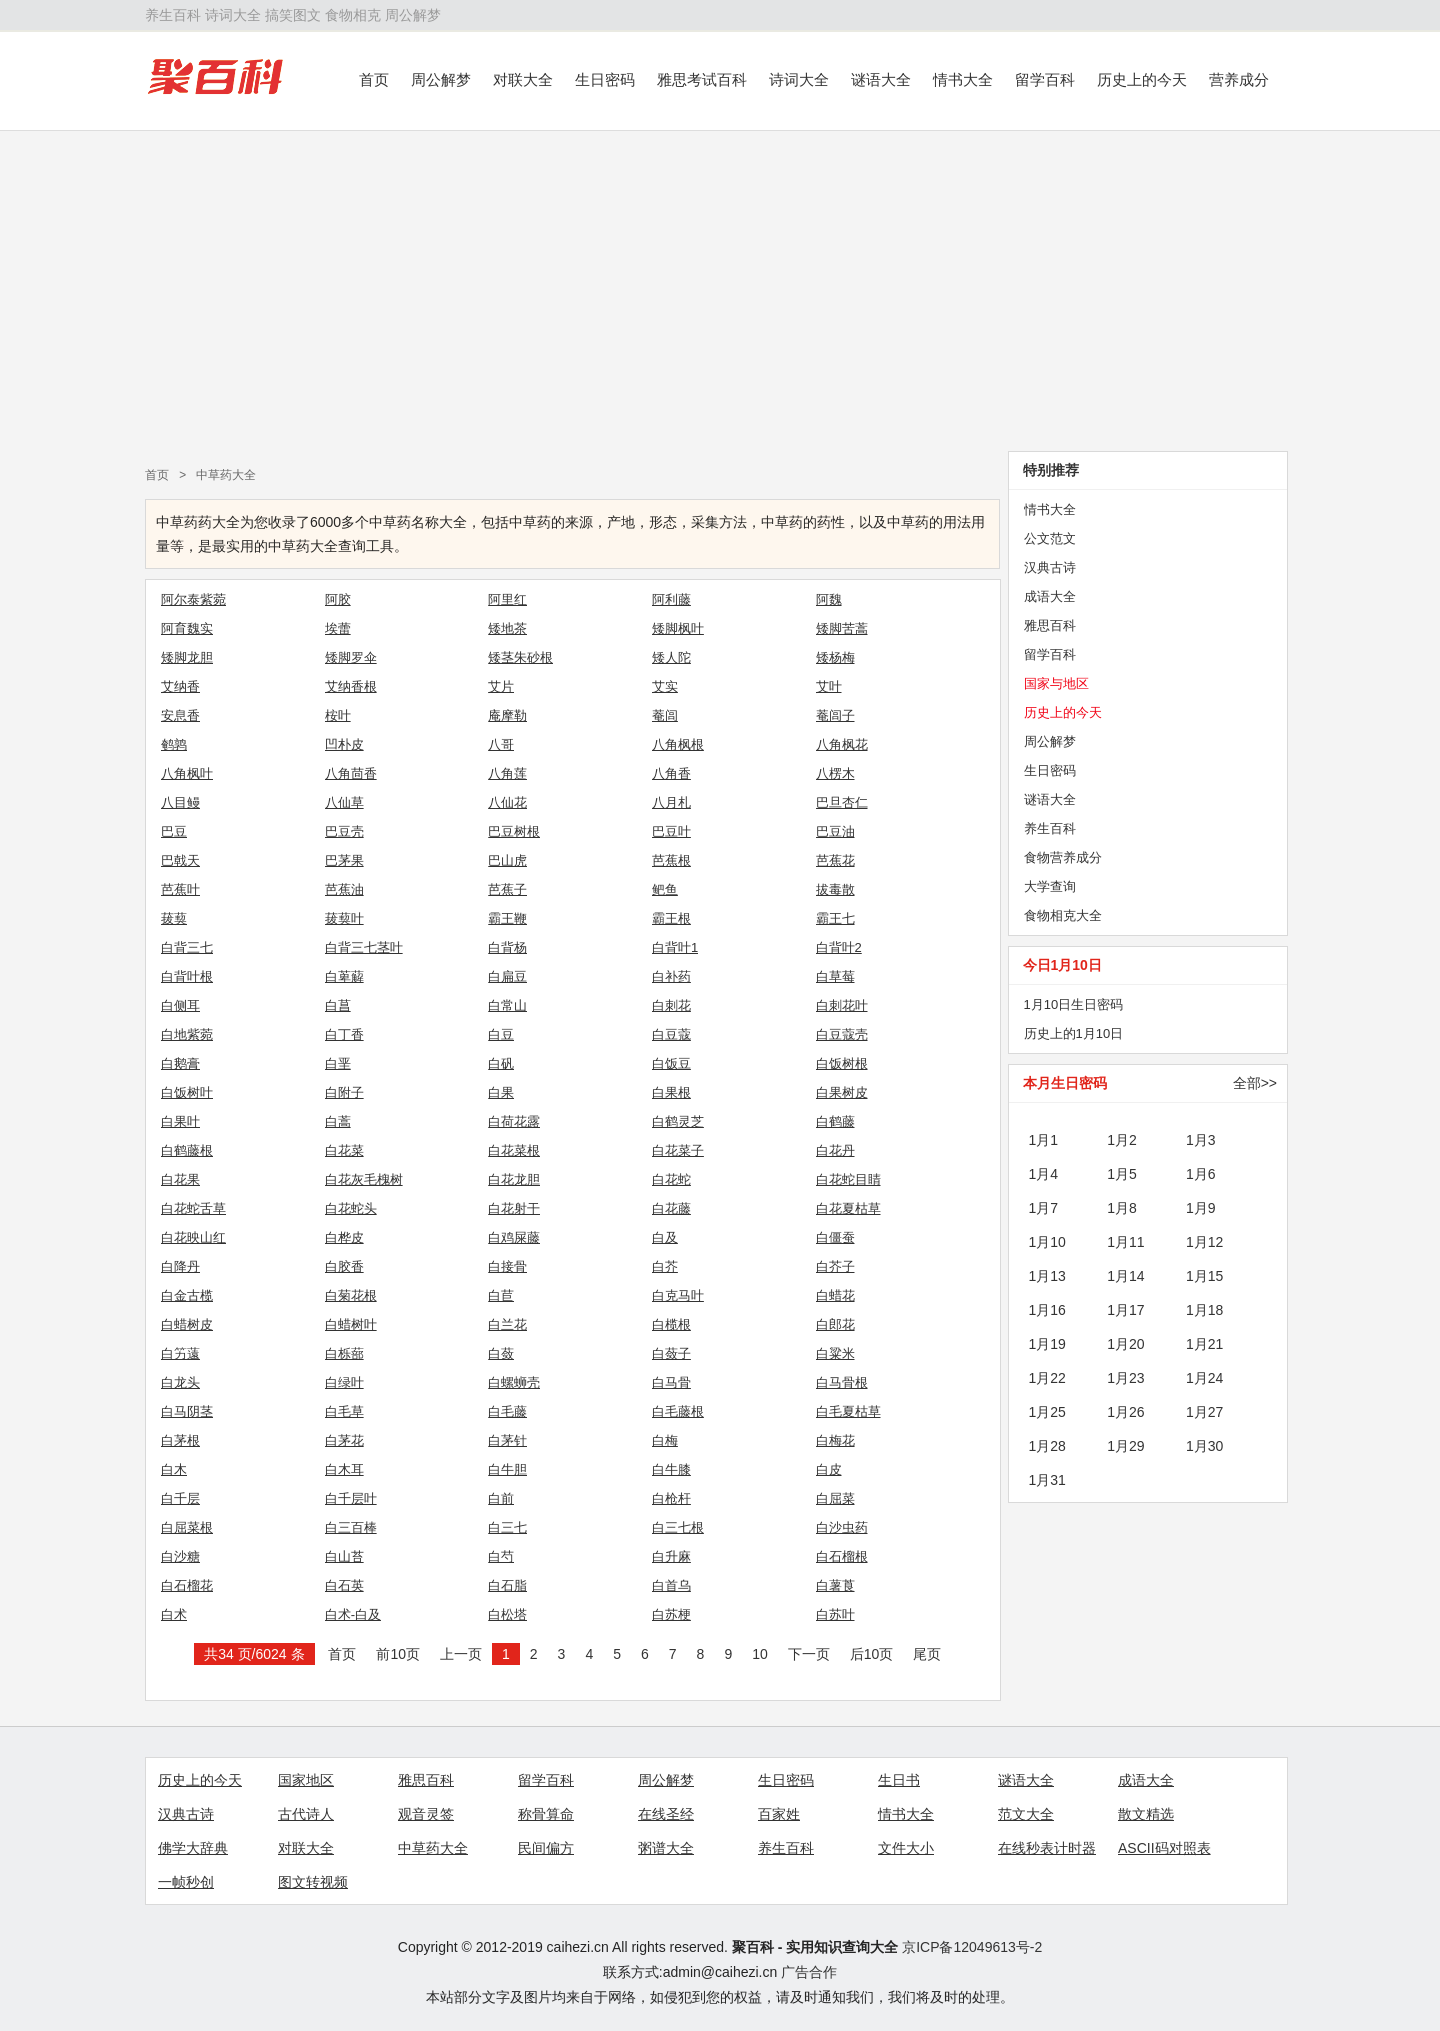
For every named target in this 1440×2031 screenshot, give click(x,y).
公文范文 (1050, 538)
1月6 (1201, 1174)
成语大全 (1050, 596)
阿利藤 (671, 599)
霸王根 (671, 918)
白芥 (665, 1266)
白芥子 (835, 1266)
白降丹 (180, 1266)
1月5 (1122, 1174)
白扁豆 (507, 976)
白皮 (829, 1469)
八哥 (501, 744)
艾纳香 (180, 686)
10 (760, 1654)
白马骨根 (842, 1382)
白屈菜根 (187, 1527)
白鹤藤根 (187, 1150)
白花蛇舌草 (193, 1208)
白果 (501, 1092)
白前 (501, 1498)
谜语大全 (881, 79)
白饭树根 (842, 1063)
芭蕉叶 (180, 889)
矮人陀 (671, 657)
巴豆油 (835, 831)
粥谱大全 (666, 1848)
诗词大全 (233, 15)
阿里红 (507, 599)
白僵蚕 (835, 1237)
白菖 (338, 1005)
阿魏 (829, 599)
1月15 (1204, 1276)
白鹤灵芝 (678, 1121)
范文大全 (1026, 1814)
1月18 (1204, 1310)
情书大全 (963, 79)
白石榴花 (187, 1585)
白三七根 (678, 1527)
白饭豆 (671, 1063)
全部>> (1255, 1083)
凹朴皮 (344, 744)
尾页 (927, 1654)
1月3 (1201, 1140)
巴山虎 (507, 860)
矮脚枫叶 (678, 628)
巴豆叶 (671, 831)
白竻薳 (180, 1353)
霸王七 (835, 918)
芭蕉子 (507, 889)
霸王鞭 (507, 918)
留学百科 (1045, 79)
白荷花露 (514, 1121)
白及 (665, 1237)
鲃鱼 (665, 889)
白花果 (180, 1179)
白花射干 (514, 1208)
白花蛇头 (351, 1208)
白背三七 (187, 947)
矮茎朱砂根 (520, 657)
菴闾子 (835, 715)
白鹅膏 (180, 1063)
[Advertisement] (720, 291)
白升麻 (671, 1556)
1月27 (1204, 1412)
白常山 (507, 1005)
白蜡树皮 (187, 1324)
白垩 (338, 1063)
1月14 (1125, 1276)
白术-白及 (353, 1614)
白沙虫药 (842, 1527)
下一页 (809, 1654)
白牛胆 (507, 1469)
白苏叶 (835, 1614)
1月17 (1125, 1310)
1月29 (1125, 1446)
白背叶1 (675, 947)
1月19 (1047, 1344)
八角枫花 (842, 744)
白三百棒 (351, 1527)
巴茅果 (344, 860)
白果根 (671, 1092)
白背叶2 (839, 947)
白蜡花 (835, 1295)
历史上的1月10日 (1074, 1033)
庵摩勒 (507, 715)
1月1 (1044, 1140)
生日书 (899, 1780)
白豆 (501, 1034)
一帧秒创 (186, 1882)
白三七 (507, 1527)
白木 (174, 1469)
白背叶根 (187, 976)
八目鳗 (180, 802)
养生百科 (173, 15)
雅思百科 (1050, 625)
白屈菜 (835, 1498)
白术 (174, 1614)
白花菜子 (678, 1150)
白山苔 (344, 1556)
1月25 (1047, 1412)
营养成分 (1239, 79)
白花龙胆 (514, 1179)
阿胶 (338, 599)
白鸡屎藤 (514, 1237)
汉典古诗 (1050, 567)
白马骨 (671, 1382)
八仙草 (344, 802)
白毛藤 (507, 1411)
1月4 (1044, 1174)
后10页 (872, 1654)
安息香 (180, 715)
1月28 (1047, 1446)
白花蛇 (671, 1179)
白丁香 (344, 1034)
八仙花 (507, 802)
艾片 (501, 686)
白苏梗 (671, 1614)
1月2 (1122, 1140)
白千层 (180, 1498)
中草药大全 (226, 475)
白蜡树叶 (351, 1324)
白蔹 (501, 1353)
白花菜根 (514, 1150)
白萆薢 (344, 976)
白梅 (665, 1440)
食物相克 (353, 15)
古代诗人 (306, 1814)
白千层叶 (351, 1498)
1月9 (1201, 1208)
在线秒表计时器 (1047, 1848)
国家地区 (306, 1780)
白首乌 (671, 1585)
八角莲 (507, 773)
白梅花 (835, 1440)
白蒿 (338, 1121)
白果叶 (180, 1121)
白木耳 (344, 1469)
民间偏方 (546, 1848)
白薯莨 (835, 1585)
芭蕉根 (671, 860)
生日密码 (605, 79)
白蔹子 (671, 1353)
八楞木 (835, 773)
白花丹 (835, 1150)
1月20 (1125, 1344)
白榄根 (671, 1324)
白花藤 (671, 1208)
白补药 (671, 976)
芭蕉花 (835, 860)
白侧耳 (180, 1005)
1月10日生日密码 (1074, 1004)
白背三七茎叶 (364, 947)
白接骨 (507, 1266)
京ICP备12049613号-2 (972, 1947)
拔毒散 (835, 889)
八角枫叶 (187, 773)
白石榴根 (842, 1556)
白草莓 (835, 976)
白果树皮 (842, 1092)
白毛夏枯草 (848, 1411)
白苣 (501, 1295)
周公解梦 (413, 15)
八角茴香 (351, 773)
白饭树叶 (187, 1092)
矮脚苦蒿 (842, 628)
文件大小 (906, 1848)
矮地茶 (507, 628)
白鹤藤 (835, 1121)
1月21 (1204, 1344)
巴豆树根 (514, 831)
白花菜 (344, 1150)
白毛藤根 (678, 1411)
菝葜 (174, 918)
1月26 (1125, 1412)
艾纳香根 (351, 686)
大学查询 (1050, 886)
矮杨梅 (835, 657)
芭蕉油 (344, 889)
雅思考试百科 (702, 79)
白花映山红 (193, 1237)
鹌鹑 (174, 744)
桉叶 (338, 715)
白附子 (344, 1092)
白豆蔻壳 (842, 1034)
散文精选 (1146, 1814)
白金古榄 (187, 1295)
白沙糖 (180, 1556)
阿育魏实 (187, 628)
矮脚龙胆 (187, 657)
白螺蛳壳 (514, 1382)
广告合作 (809, 1972)
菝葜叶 (344, 918)
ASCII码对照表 (1164, 1848)
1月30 (1204, 1446)
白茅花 (344, 1440)
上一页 (461, 1654)
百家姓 (779, 1814)
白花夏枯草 (848, 1208)
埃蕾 (338, 628)
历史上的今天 (1142, 79)
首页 (374, 79)
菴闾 (665, 715)
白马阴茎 (187, 1411)
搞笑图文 (293, 15)
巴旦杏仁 (842, 802)
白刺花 (671, 1005)
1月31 (1047, 1480)
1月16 (1047, 1310)
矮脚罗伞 (351, 657)
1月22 (1047, 1378)
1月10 (1047, 1242)
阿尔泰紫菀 (193, 599)
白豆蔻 (671, 1034)
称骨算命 (546, 1814)
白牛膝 (671, 1469)
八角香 (671, 773)
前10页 (398, 1654)
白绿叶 (344, 1382)
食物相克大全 (1063, 915)
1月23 (1125, 1378)
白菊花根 (351, 1295)
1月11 (1125, 1242)
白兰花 (507, 1324)
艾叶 (829, 686)
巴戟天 (180, 860)
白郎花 (835, 1324)
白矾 (501, 1063)
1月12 (1204, 1242)
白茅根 (180, 1440)
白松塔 (507, 1614)
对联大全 (523, 79)
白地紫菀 (187, 1034)
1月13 (1047, 1276)
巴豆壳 (344, 831)
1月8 (1122, 1208)
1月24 (1204, 1378)
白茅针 (507, 1440)
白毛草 (344, 1411)
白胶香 (344, 1266)
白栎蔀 (344, 1353)
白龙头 (180, 1382)
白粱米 (835, 1353)
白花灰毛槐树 (364, 1179)
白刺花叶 (842, 1005)
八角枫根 (678, 744)
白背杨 (507, 947)
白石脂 (507, 1585)
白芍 (501, 1556)
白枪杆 (671, 1498)
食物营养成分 (1063, 857)
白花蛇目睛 (848, 1179)
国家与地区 (1056, 683)
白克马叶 (678, 1295)
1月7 (1044, 1208)
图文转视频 (313, 1882)
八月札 (671, 802)
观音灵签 (426, 1814)
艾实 (665, 686)
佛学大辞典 (193, 1848)
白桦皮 (344, 1237)
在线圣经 (666, 1814)
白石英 (344, 1585)
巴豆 (174, 831)
